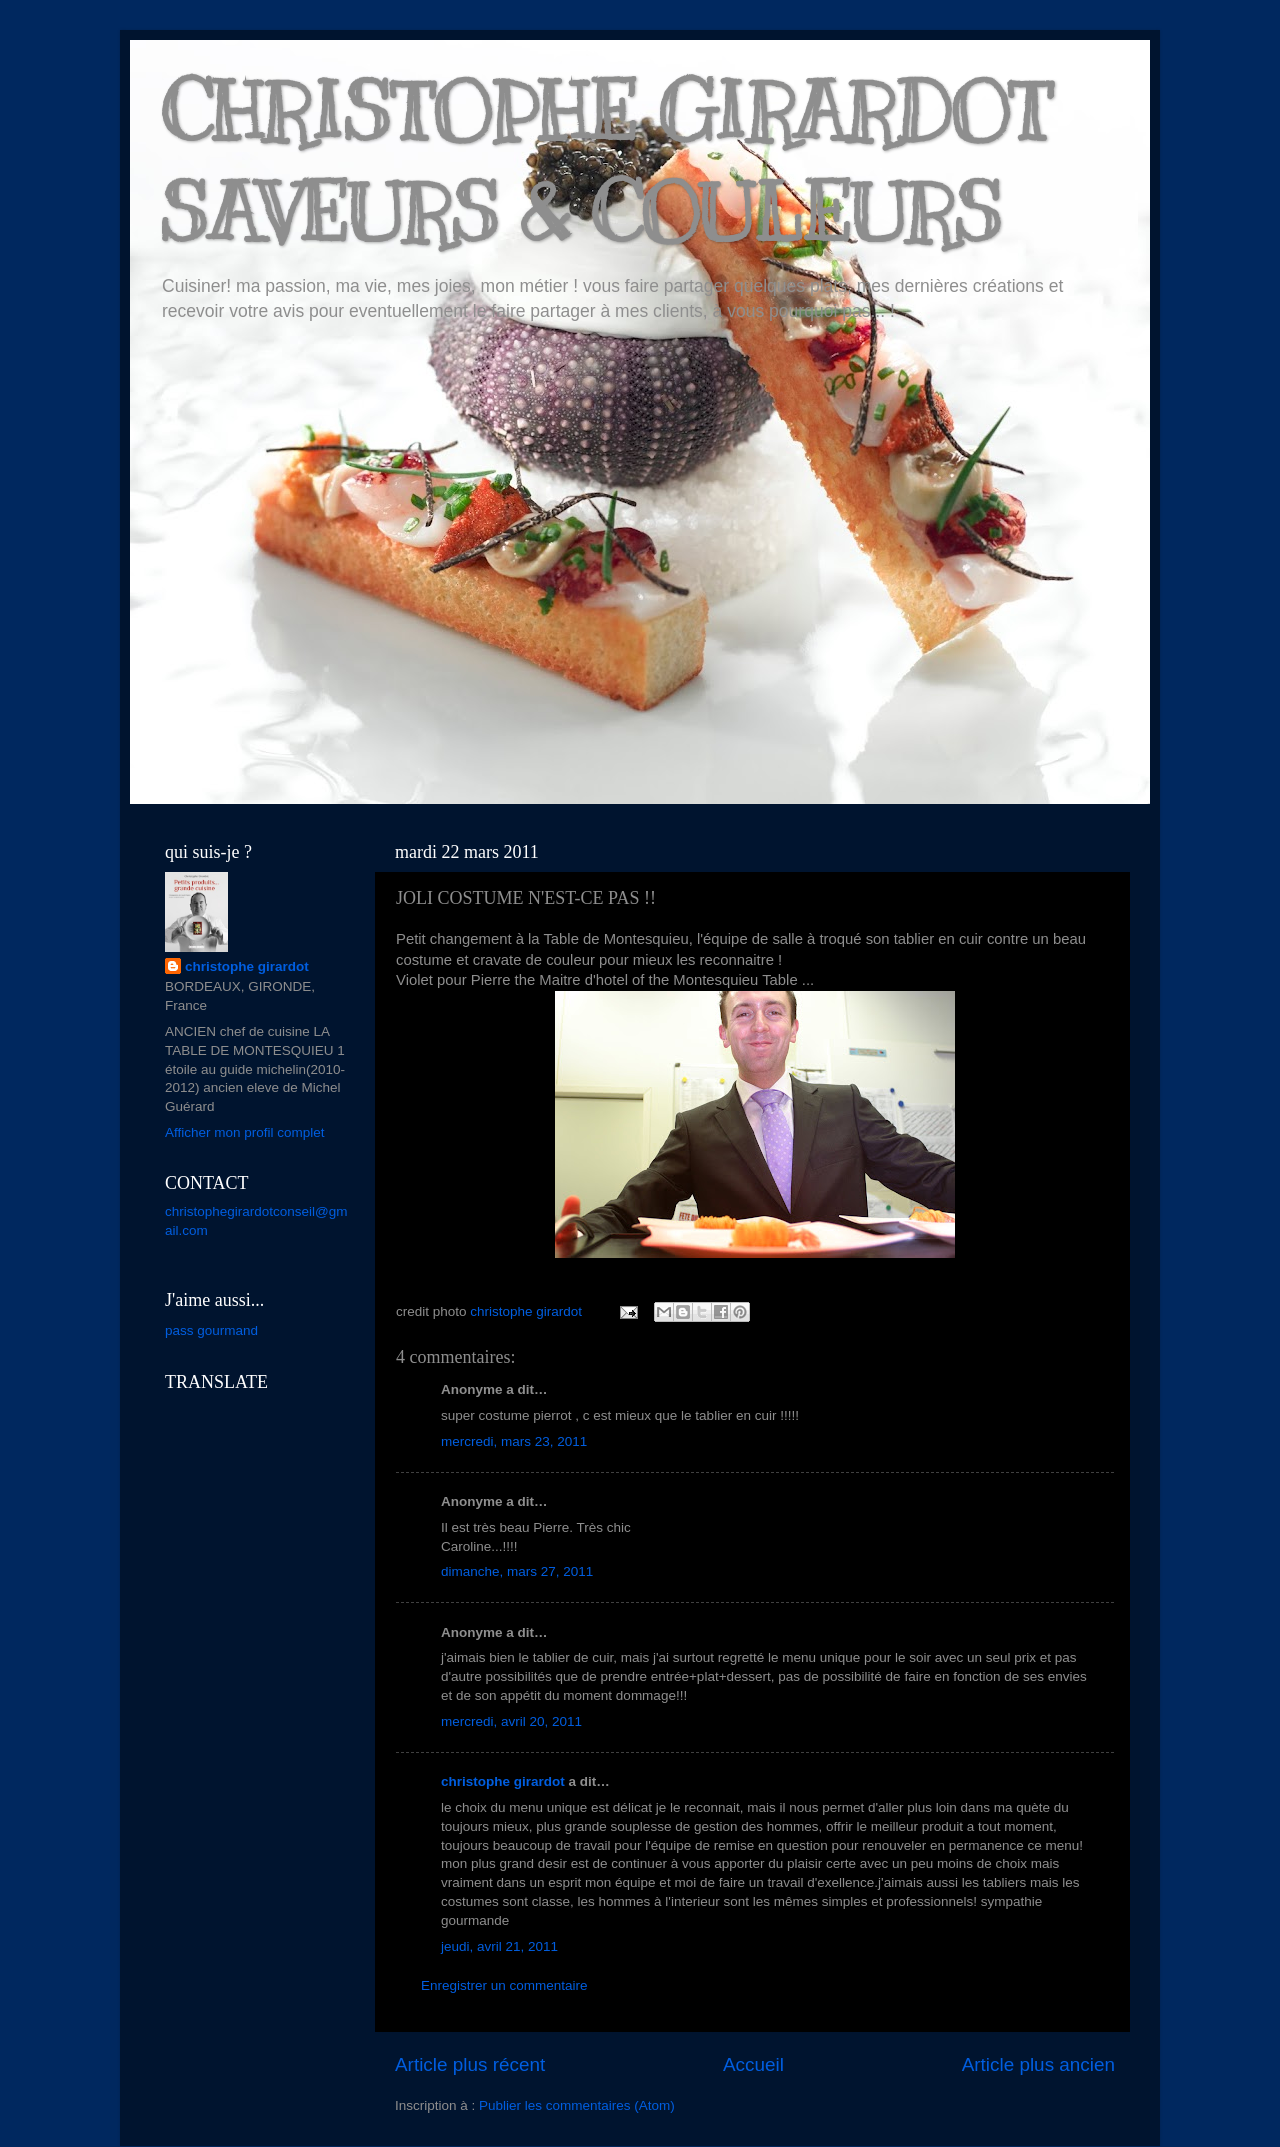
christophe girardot (503, 1781)
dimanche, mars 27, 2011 (517, 1571)
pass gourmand (211, 1330)
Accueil (753, 2064)
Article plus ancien (1038, 2064)
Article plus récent (470, 2064)
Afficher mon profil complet (245, 1132)
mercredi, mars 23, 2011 (514, 1441)
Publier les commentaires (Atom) (577, 2105)
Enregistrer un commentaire (504, 1985)
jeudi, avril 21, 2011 (499, 1946)
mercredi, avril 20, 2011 (511, 1721)
